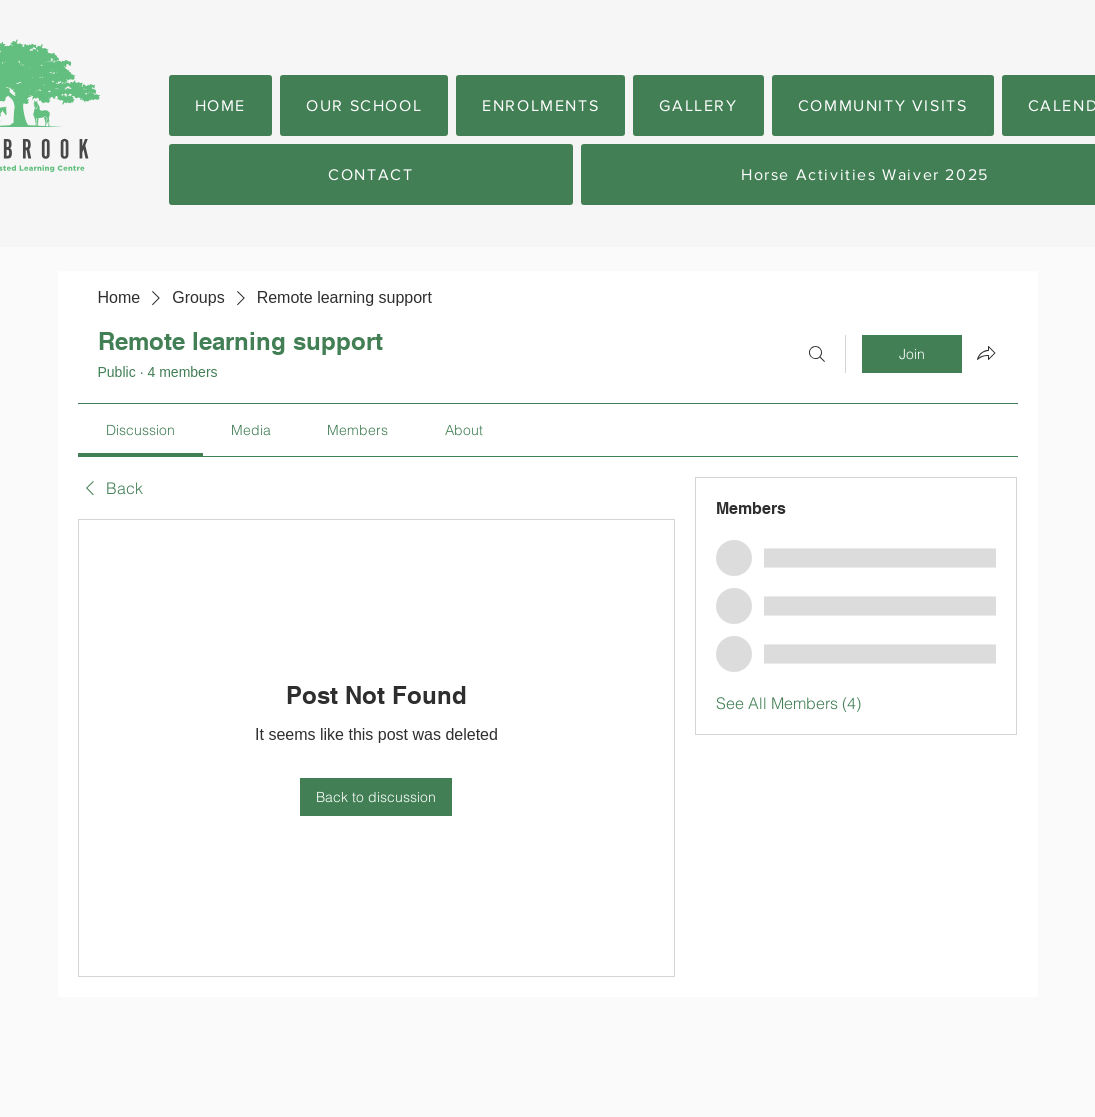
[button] (364, 105)
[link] (140, 430)
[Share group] (986, 353)
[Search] (817, 354)
